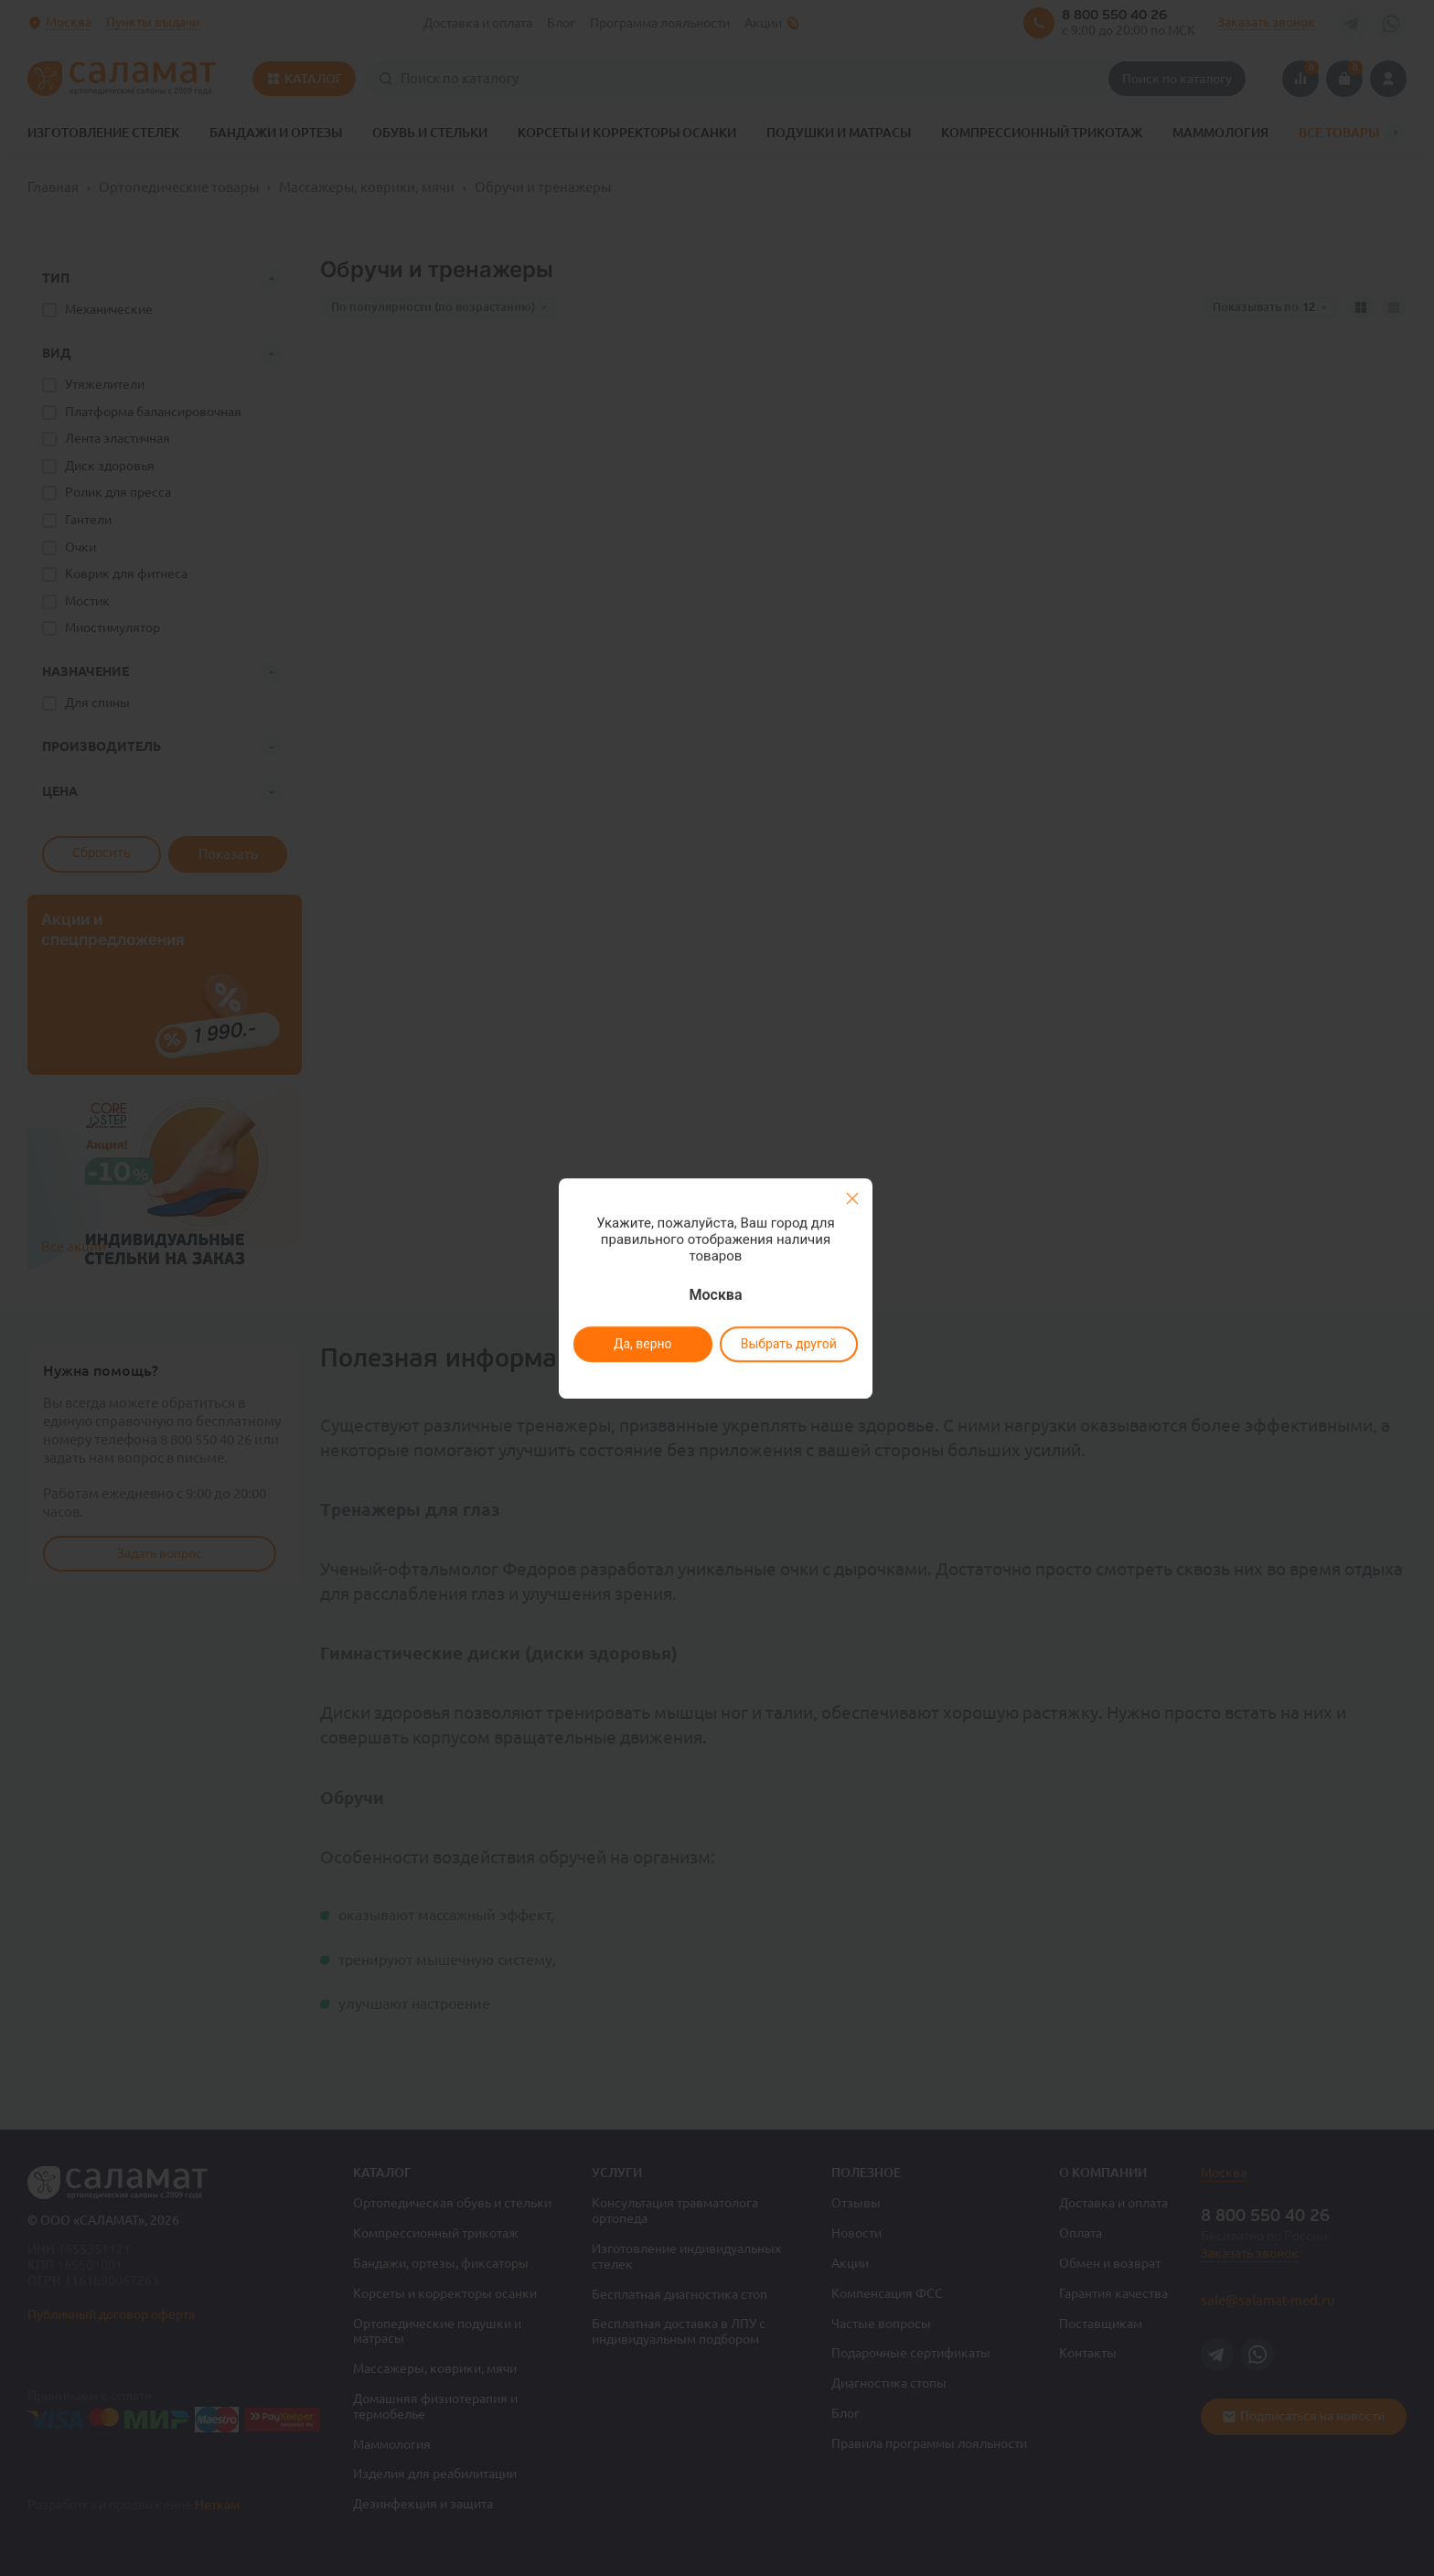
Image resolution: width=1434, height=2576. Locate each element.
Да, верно (642, 1343)
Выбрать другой (788, 1343)
